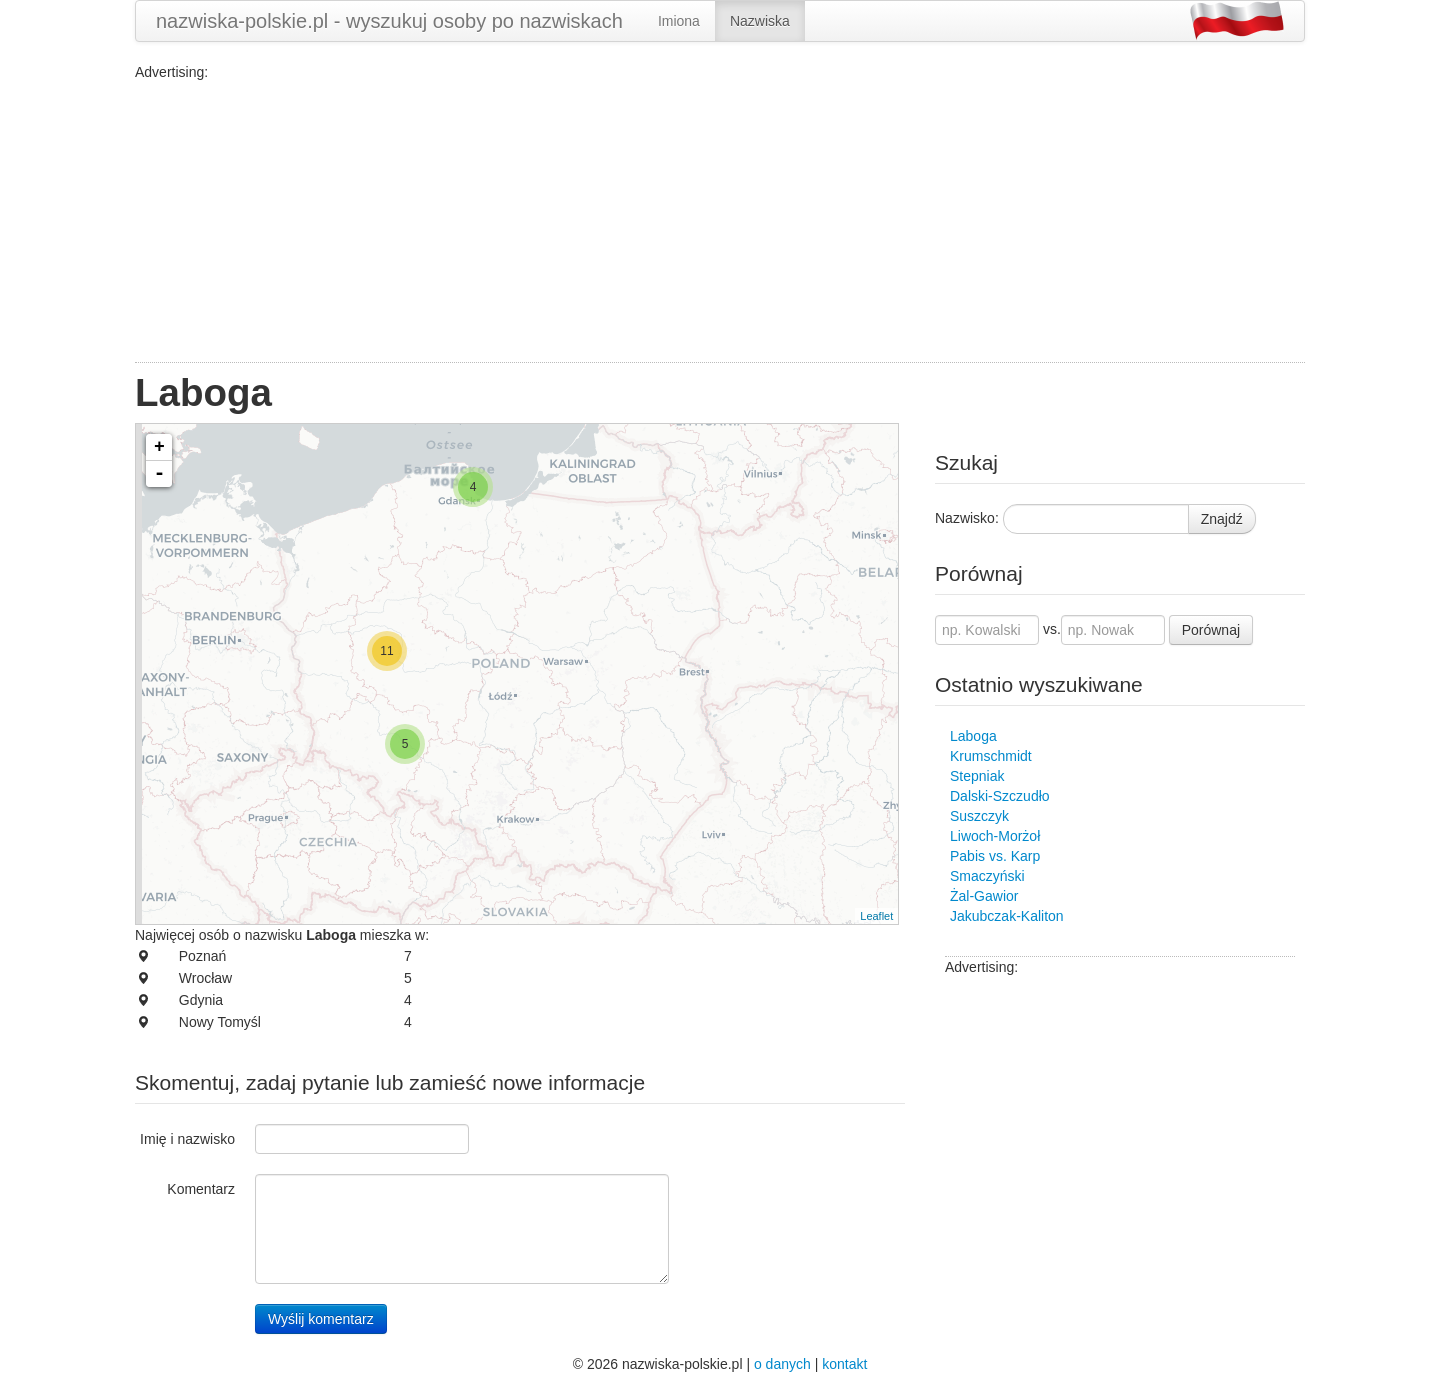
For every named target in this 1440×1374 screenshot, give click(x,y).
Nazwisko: (967, 518)
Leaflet (876, 916)
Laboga (973, 736)
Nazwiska (760, 21)
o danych (782, 1364)
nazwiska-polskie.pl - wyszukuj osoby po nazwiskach (389, 21)
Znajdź (1222, 519)
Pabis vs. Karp (995, 856)
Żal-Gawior (984, 896)
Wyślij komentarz (321, 1319)
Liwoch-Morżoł (995, 836)
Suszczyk (979, 816)
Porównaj (1211, 630)
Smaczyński (987, 876)
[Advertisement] (720, 222)
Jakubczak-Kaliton (1007, 916)
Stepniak (977, 776)
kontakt (844, 1364)
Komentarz (201, 1189)
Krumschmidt (991, 756)
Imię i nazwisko (187, 1139)
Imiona (679, 21)
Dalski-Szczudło (1000, 796)
